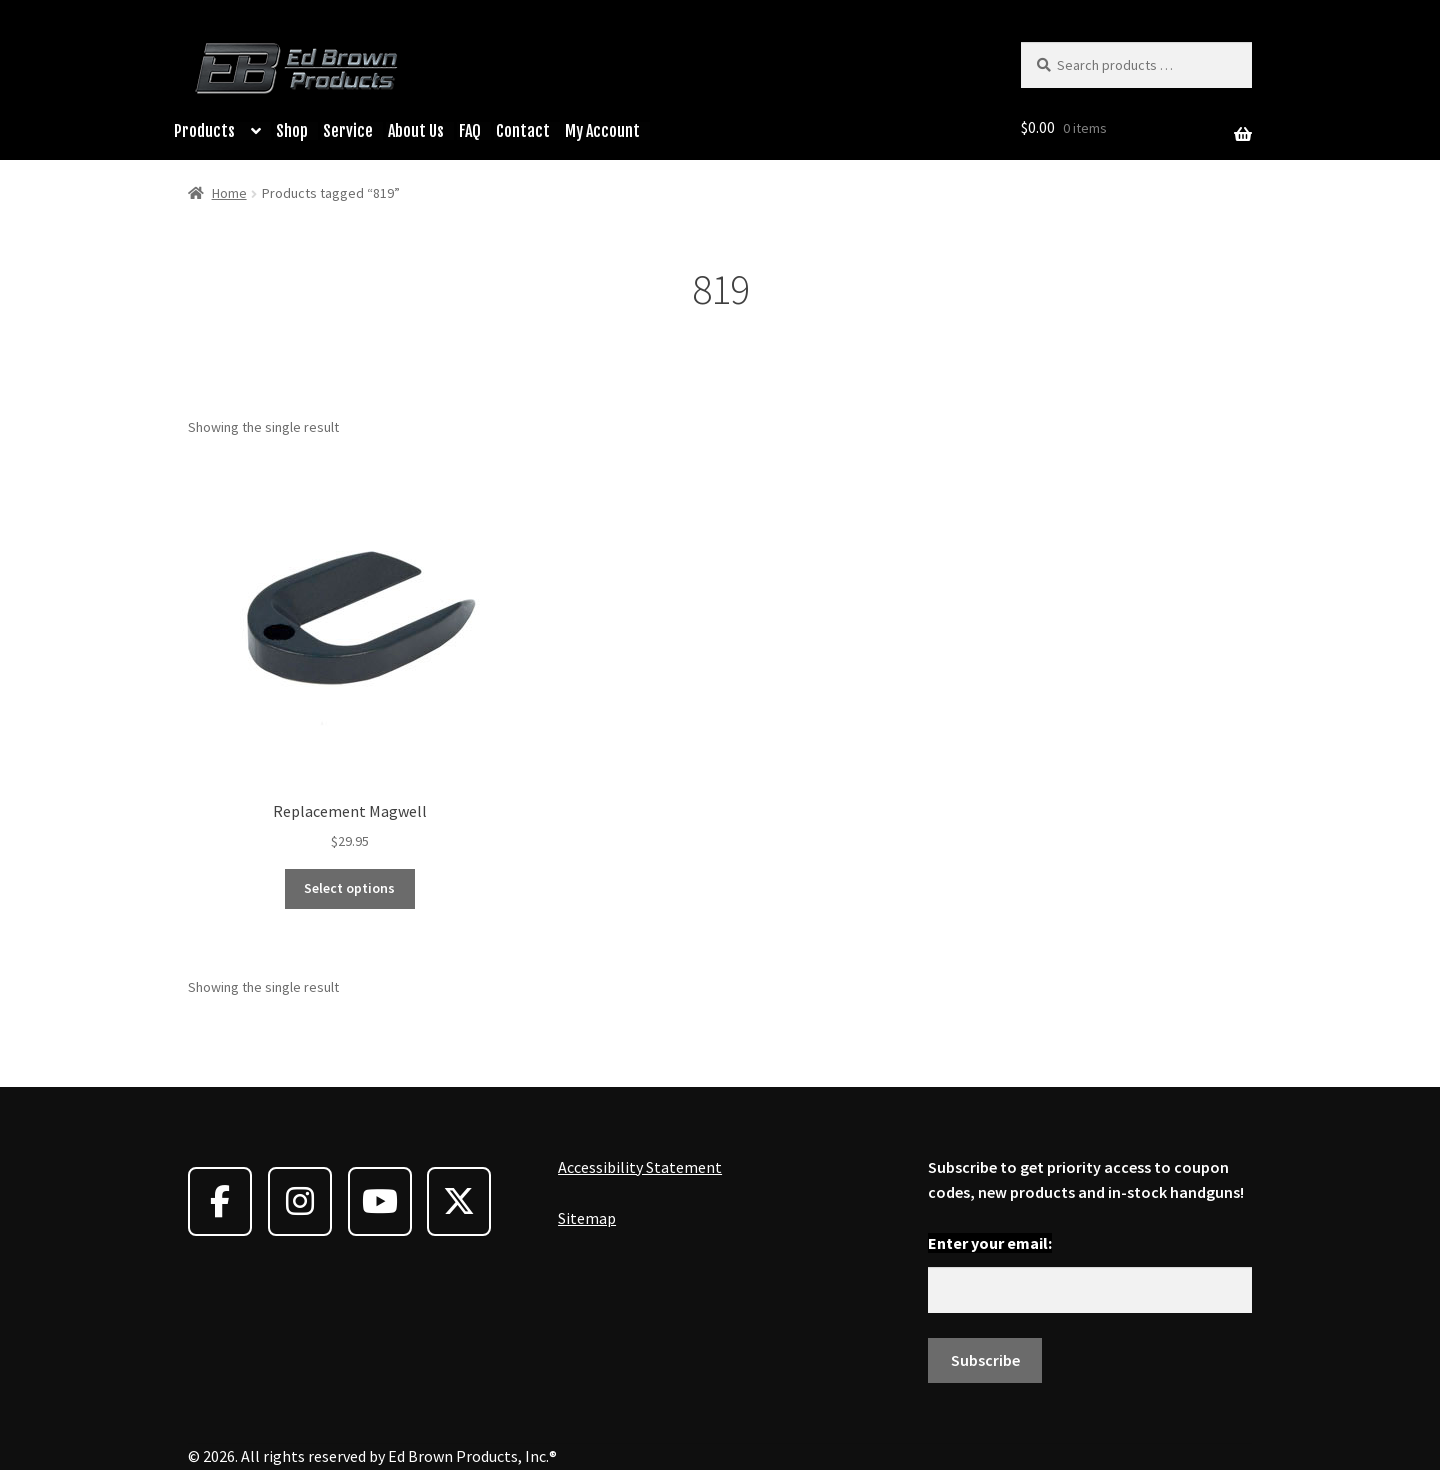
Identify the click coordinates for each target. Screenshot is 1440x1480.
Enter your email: (990, 1243)
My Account (602, 131)
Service (348, 131)
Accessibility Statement (640, 1167)
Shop (292, 131)
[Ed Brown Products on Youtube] (380, 1201)
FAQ (470, 131)
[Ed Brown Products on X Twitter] (459, 1201)
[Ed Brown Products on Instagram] (300, 1201)
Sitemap (587, 1218)
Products (204, 131)
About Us (416, 131)
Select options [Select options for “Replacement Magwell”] (349, 888)
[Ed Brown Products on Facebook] (220, 1201)
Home (229, 193)
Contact (523, 131)
